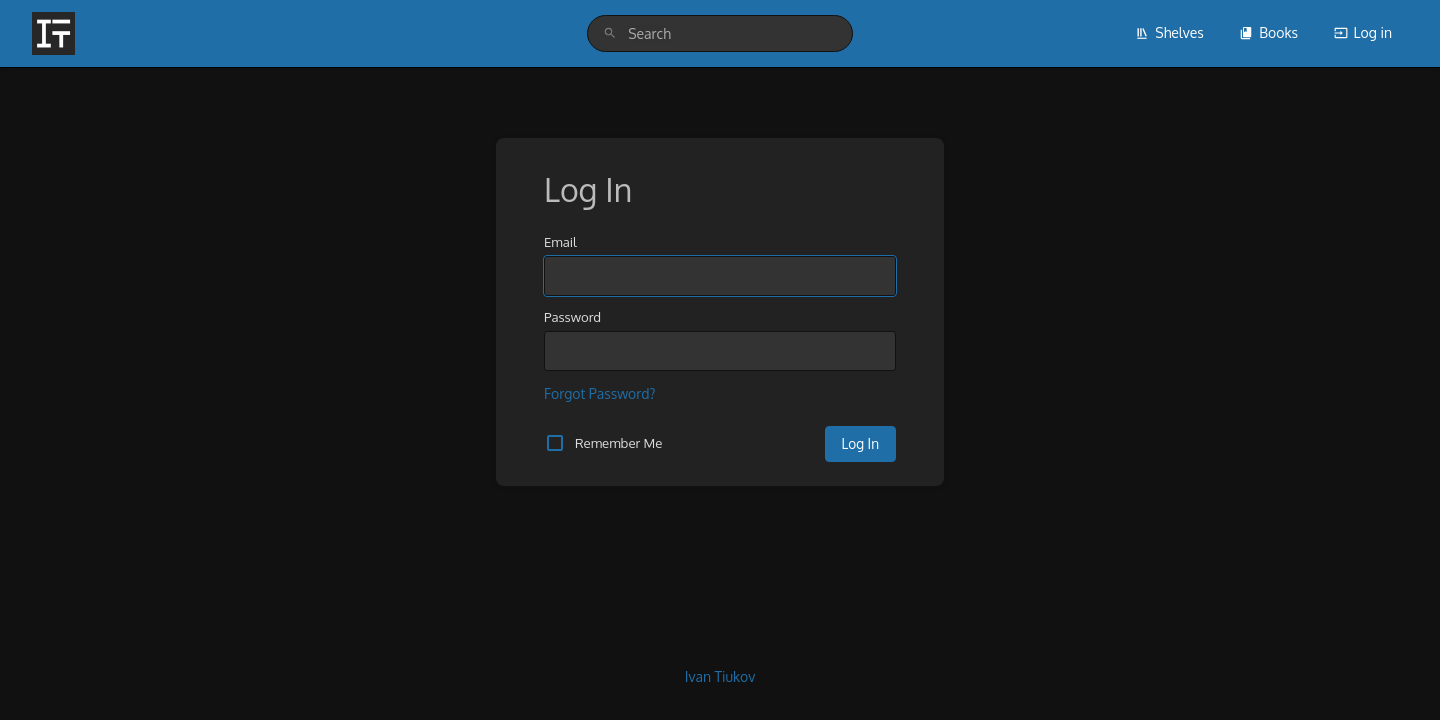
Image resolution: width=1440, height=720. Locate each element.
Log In (860, 443)
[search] (720, 33)
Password (572, 316)
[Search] (610, 33)
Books (1268, 32)
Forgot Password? (599, 393)
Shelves (1169, 32)
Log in (1363, 32)
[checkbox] (555, 443)
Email (560, 241)
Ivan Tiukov (720, 676)
